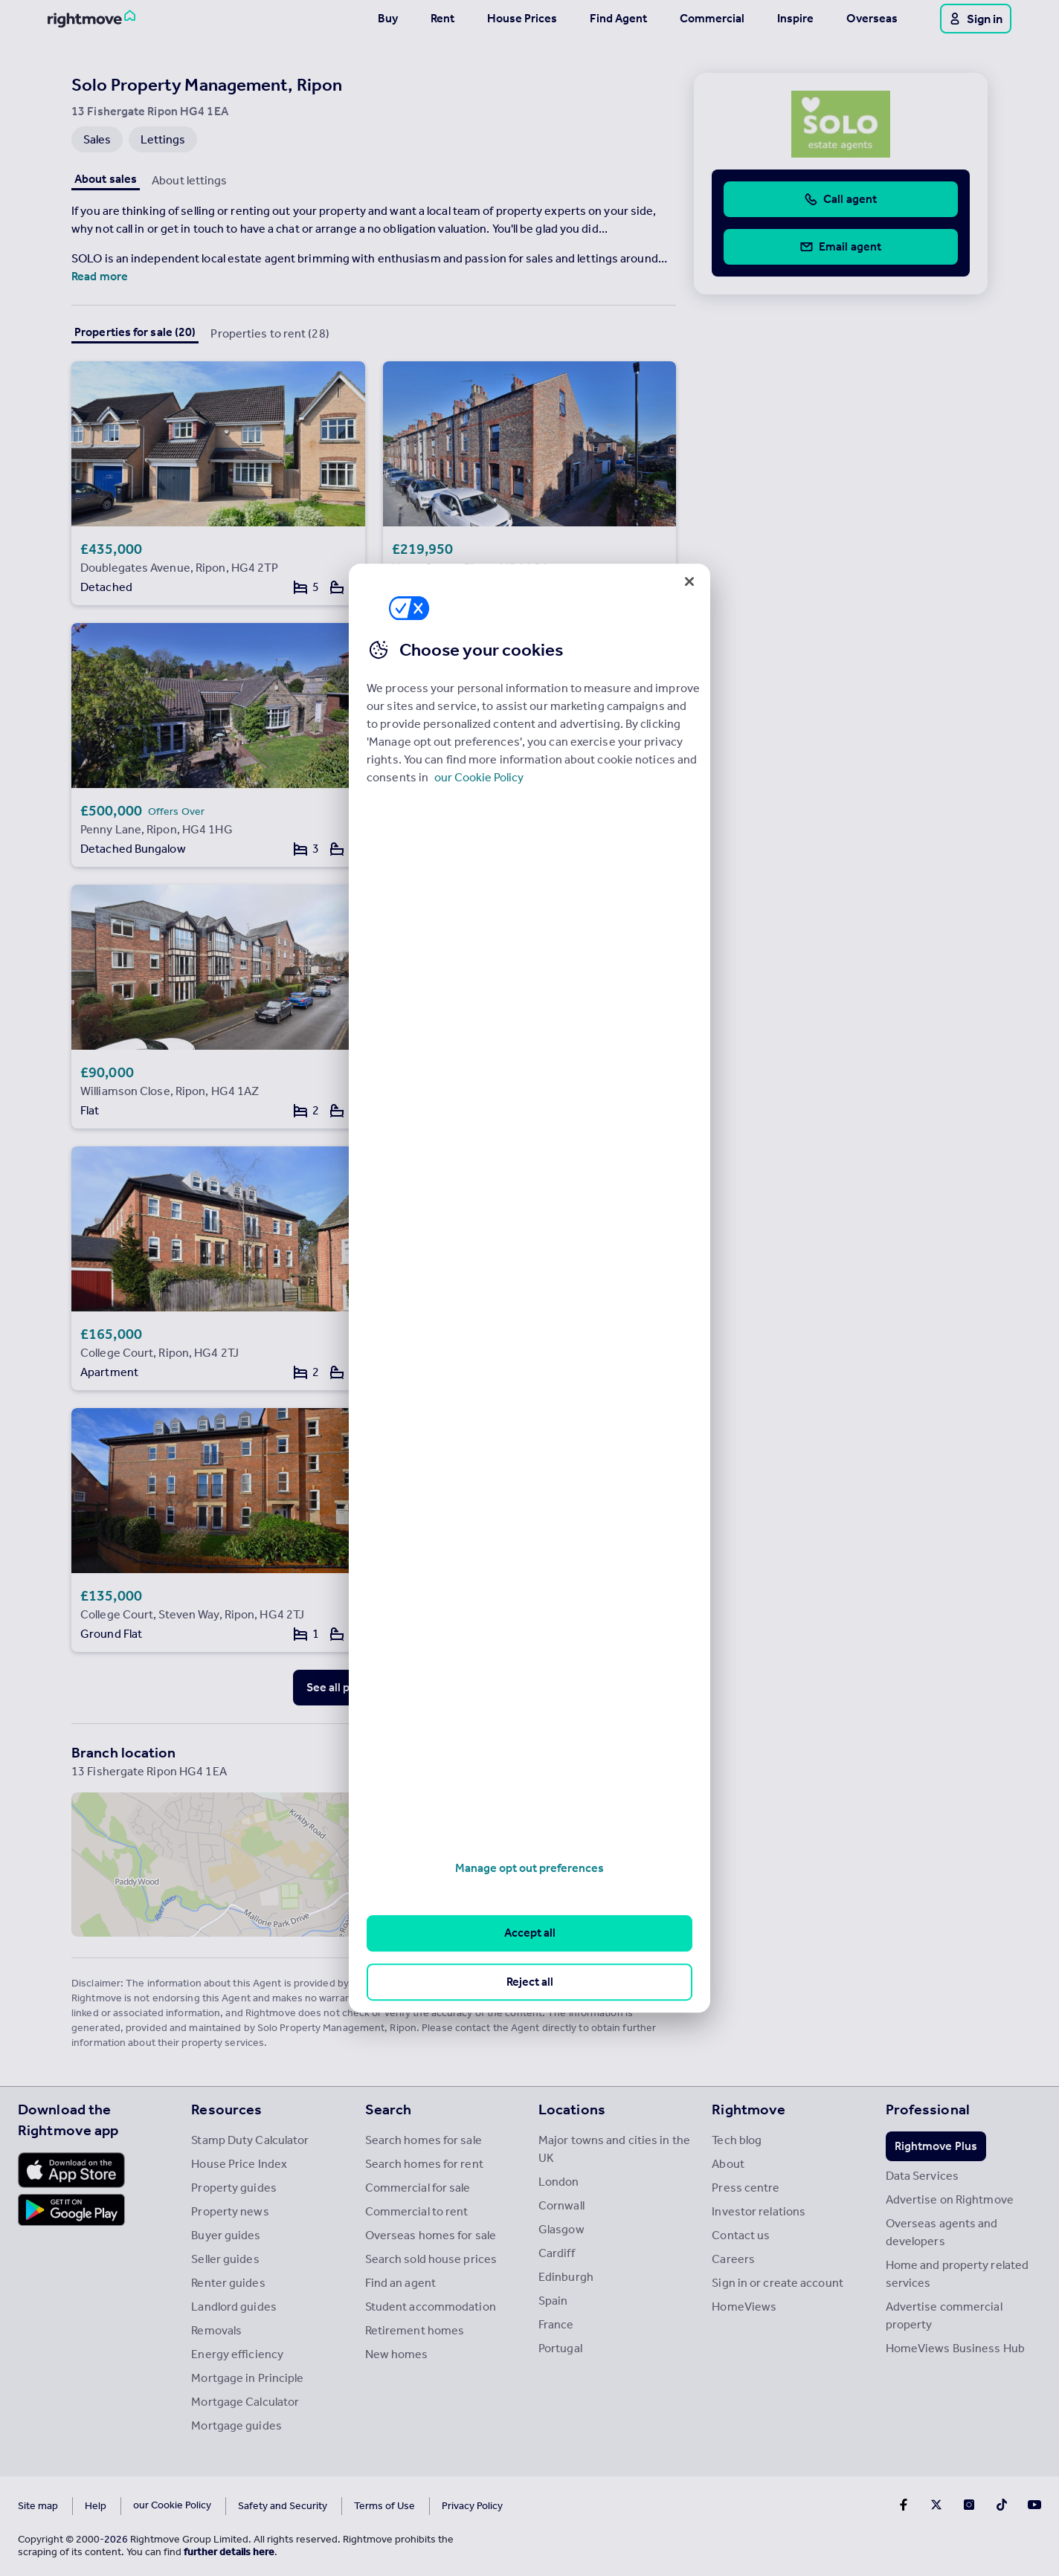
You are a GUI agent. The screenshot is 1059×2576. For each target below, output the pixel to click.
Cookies (151, 2505)
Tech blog (737, 2140)
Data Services (922, 2176)
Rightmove (748, 2109)
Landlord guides (234, 2306)
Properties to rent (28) (269, 333)
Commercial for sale (418, 2187)
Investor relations (758, 2211)
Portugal (560, 2348)
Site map (38, 2505)
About (728, 2164)
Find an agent (400, 2283)
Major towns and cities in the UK (614, 2149)
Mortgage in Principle (247, 2378)
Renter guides (228, 2283)
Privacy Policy (431, 2505)
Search (388, 2109)
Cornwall (561, 2205)
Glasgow (561, 2229)
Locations (571, 2109)
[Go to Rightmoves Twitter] (936, 2504)
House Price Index (239, 2164)
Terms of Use (343, 2505)
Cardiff (556, 2253)
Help (95, 2505)
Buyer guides (225, 2235)
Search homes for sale (423, 2140)
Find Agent (618, 18)
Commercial (712, 18)
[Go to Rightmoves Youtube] (1034, 2504)
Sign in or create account (777, 2283)
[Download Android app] (71, 2212)
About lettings (189, 180)
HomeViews (744, 2306)
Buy (388, 18)
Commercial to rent (417, 2211)
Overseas (872, 18)
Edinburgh (565, 2277)
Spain (553, 2300)
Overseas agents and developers (942, 2232)
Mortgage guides (236, 2425)
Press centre (745, 2187)
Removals (216, 2330)
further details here (229, 2552)
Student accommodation (430, 2306)
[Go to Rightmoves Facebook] (903, 2504)
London (558, 2182)
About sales (105, 179)
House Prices (522, 18)
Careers (733, 2259)
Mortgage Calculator (245, 2402)
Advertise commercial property (944, 2315)
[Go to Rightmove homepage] (91, 18)
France (556, 2324)
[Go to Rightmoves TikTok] (1001, 2504)
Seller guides (225, 2259)
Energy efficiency (237, 2354)
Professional (928, 2109)
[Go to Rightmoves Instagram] (969, 2504)
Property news (229, 2211)
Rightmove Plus (936, 2146)
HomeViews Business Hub (955, 2348)
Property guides (234, 2187)
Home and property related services (957, 2274)
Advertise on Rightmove (950, 2199)
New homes (396, 2354)
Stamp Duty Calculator (250, 2140)
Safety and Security (241, 2505)
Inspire (795, 18)
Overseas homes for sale (430, 2235)
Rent (442, 18)
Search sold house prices (431, 2259)
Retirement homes (415, 2330)
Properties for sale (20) (135, 332)
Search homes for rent (424, 2164)
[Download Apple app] (71, 2170)
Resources (226, 2109)
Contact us (741, 2235)
